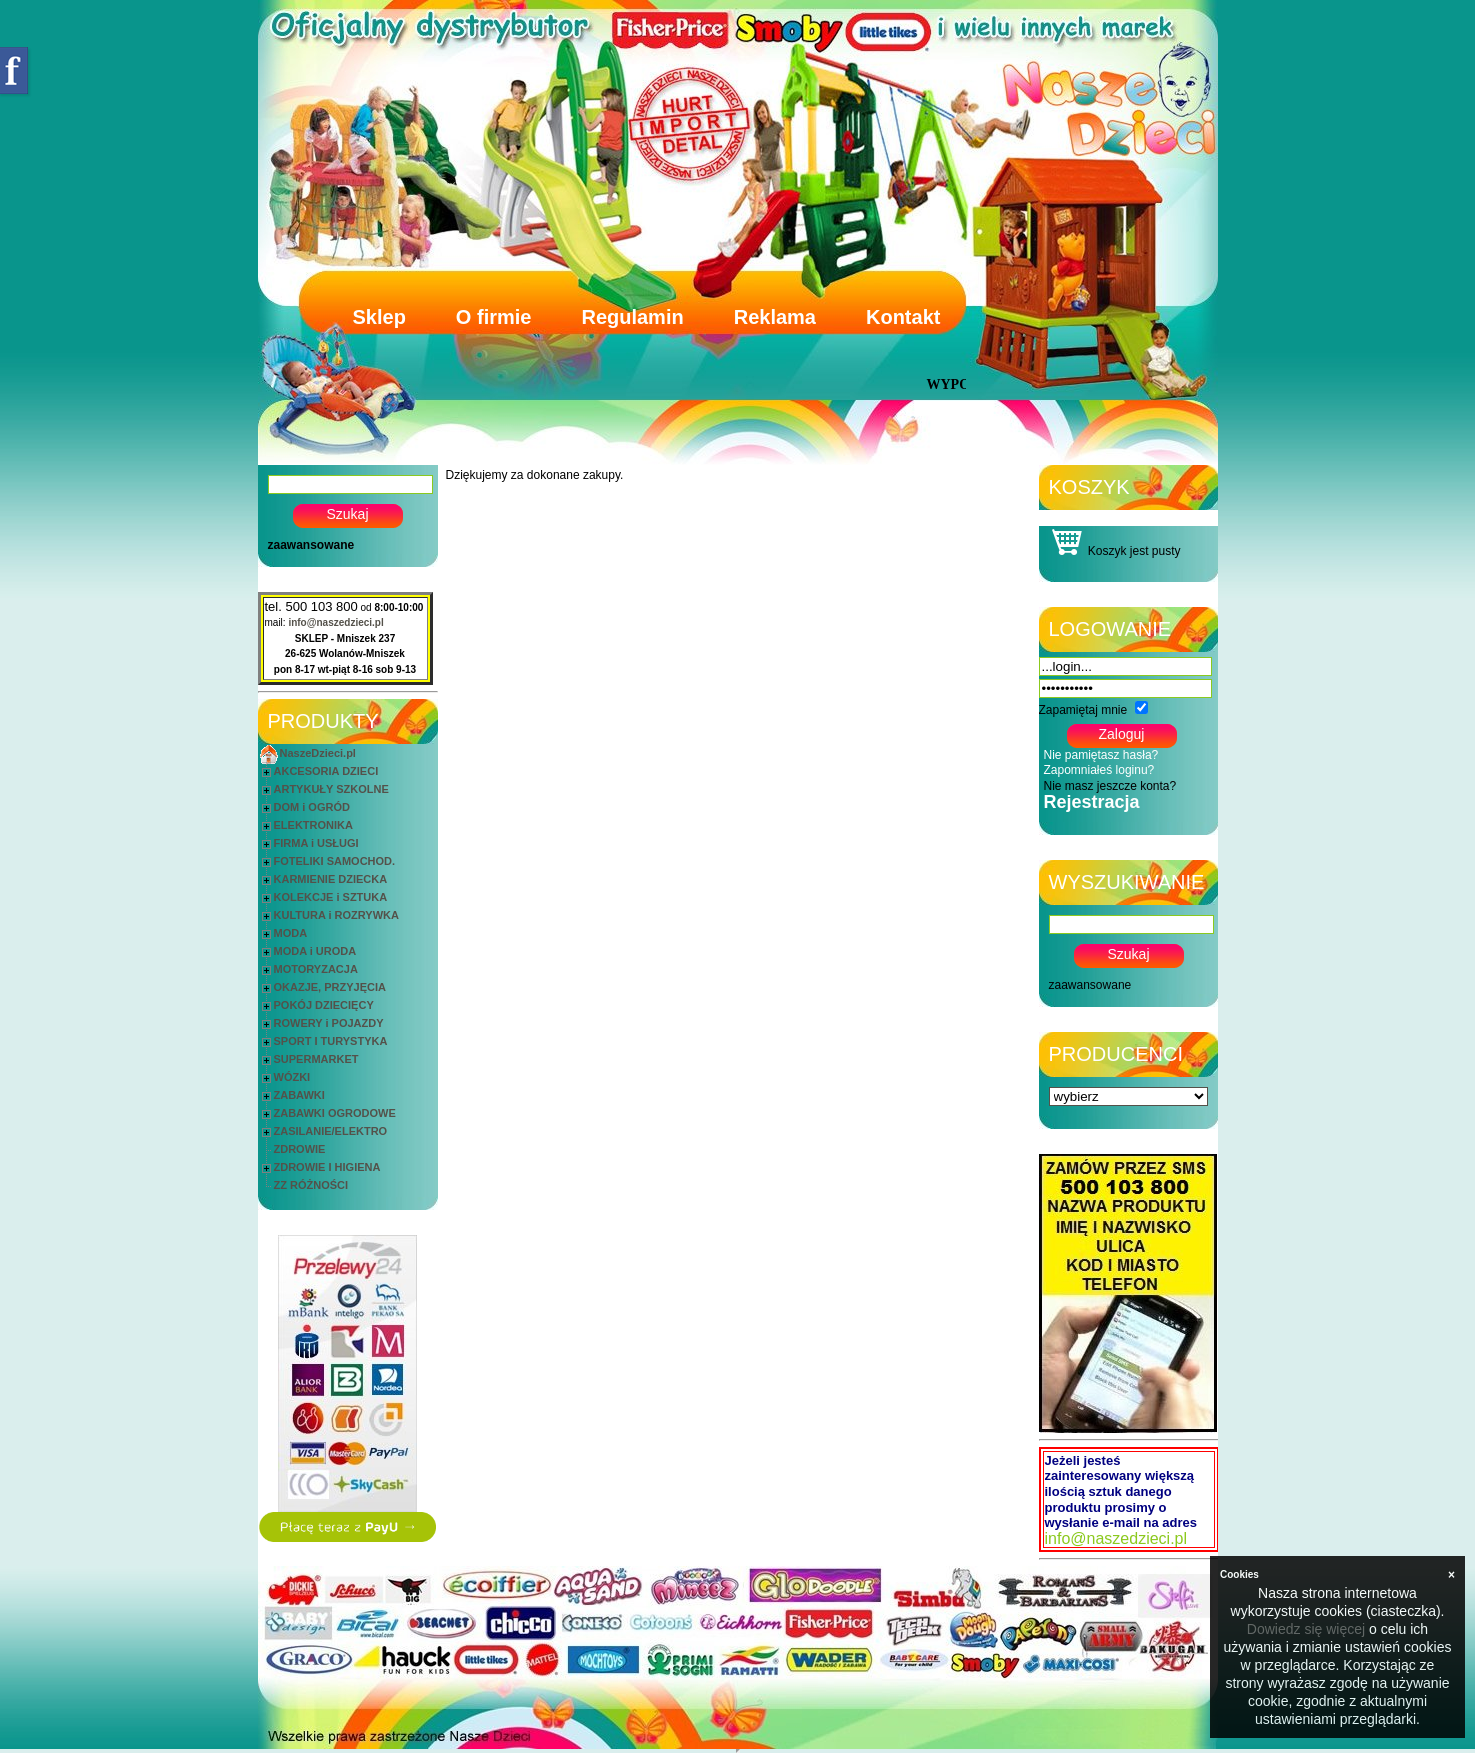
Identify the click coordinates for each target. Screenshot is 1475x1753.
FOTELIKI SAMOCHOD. (335, 861)
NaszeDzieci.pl (318, 753)
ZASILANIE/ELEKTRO (331, 1131)
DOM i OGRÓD (312, 807)
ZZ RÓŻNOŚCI (311, 1185)
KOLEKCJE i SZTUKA (331, 897)
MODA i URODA (315, 951)
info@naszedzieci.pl (335, 622)
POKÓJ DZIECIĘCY (324, 1005)
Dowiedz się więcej (1306, 1629)
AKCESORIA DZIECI (326, 771)
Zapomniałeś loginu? (1099, 770)
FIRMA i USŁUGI (316, 843)
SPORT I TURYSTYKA (331, 1041)
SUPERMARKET (316, 1059)
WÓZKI (292, 1077)
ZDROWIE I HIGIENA (327, 1167)
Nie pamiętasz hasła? (1101, 755)
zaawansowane (311, 545)
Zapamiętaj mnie (1083, 710)
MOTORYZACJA (316, 969)
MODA (291, 933)
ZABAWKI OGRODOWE (335, 1113)
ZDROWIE (300, 1149)
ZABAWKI (299, 1095)
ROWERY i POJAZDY (329, 1023)
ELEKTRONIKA (313, 825)
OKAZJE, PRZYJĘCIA (330, 987)
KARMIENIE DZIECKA (331, 879)
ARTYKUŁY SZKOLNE (331, 789)
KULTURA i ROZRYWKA (336, 915)
